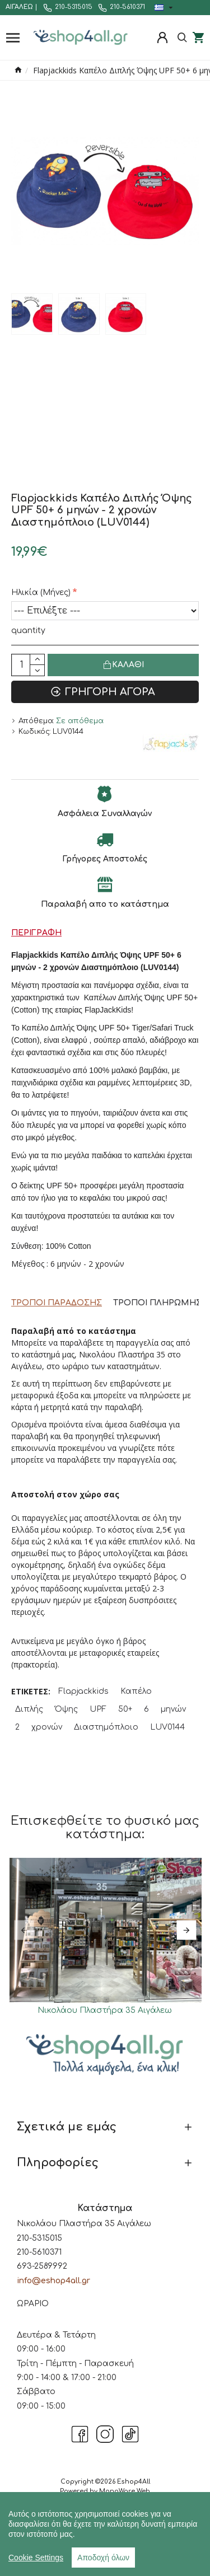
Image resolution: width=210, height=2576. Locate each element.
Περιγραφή (36, 933)
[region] (105, 2534)
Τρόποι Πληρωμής (157, 1303)
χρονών (46, 1727)
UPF (98, 1709)
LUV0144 (167, 1727)
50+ (125, 1709)
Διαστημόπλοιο (106, 1727)
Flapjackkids (83, 1691)
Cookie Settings (35, 2557)
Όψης (66, 1709)
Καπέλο (136, 1691)
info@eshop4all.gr (53, 2281)
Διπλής (29, 1709)
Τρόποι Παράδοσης (56, 1303)
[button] (24, 1930)
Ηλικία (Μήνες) (41, 592)
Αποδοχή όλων (103, 2557)
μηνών (173, 1709)
